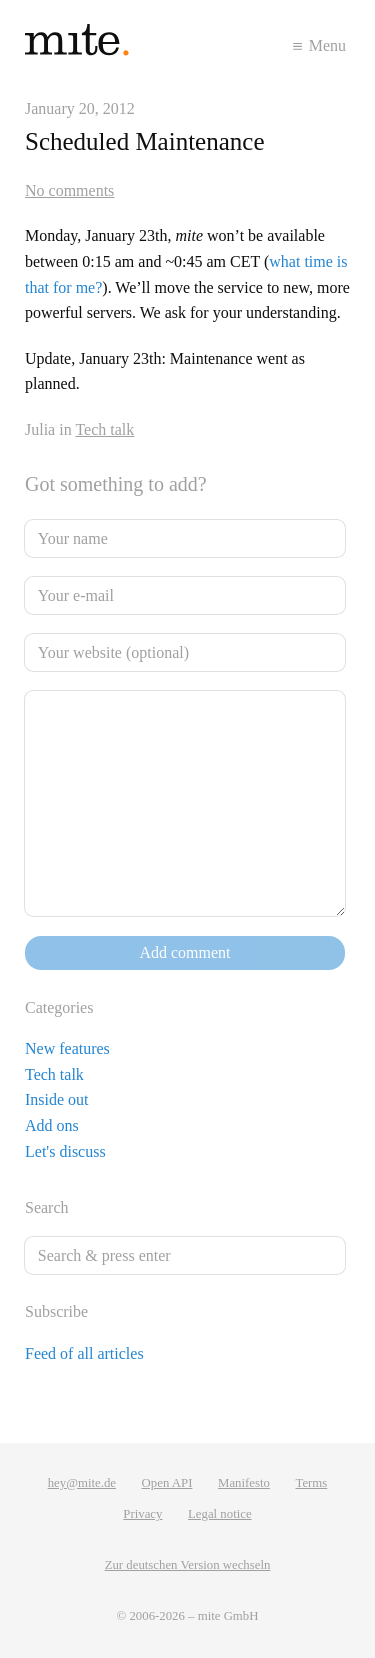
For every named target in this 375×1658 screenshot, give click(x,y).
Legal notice (220, 1514)
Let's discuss (65, 1151)
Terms (312, 1483)
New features (67, 1048)
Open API (167, 1483)
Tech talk (104, 429)
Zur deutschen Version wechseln (188, 1565)
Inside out (57, 1099)
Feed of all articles (84, 1353)
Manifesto (244, 1483)
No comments (69, 190)
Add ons (52, 1125)
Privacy (142, 1514)
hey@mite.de (82, 1483)
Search (47, 1207)
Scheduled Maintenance (145, 141)
